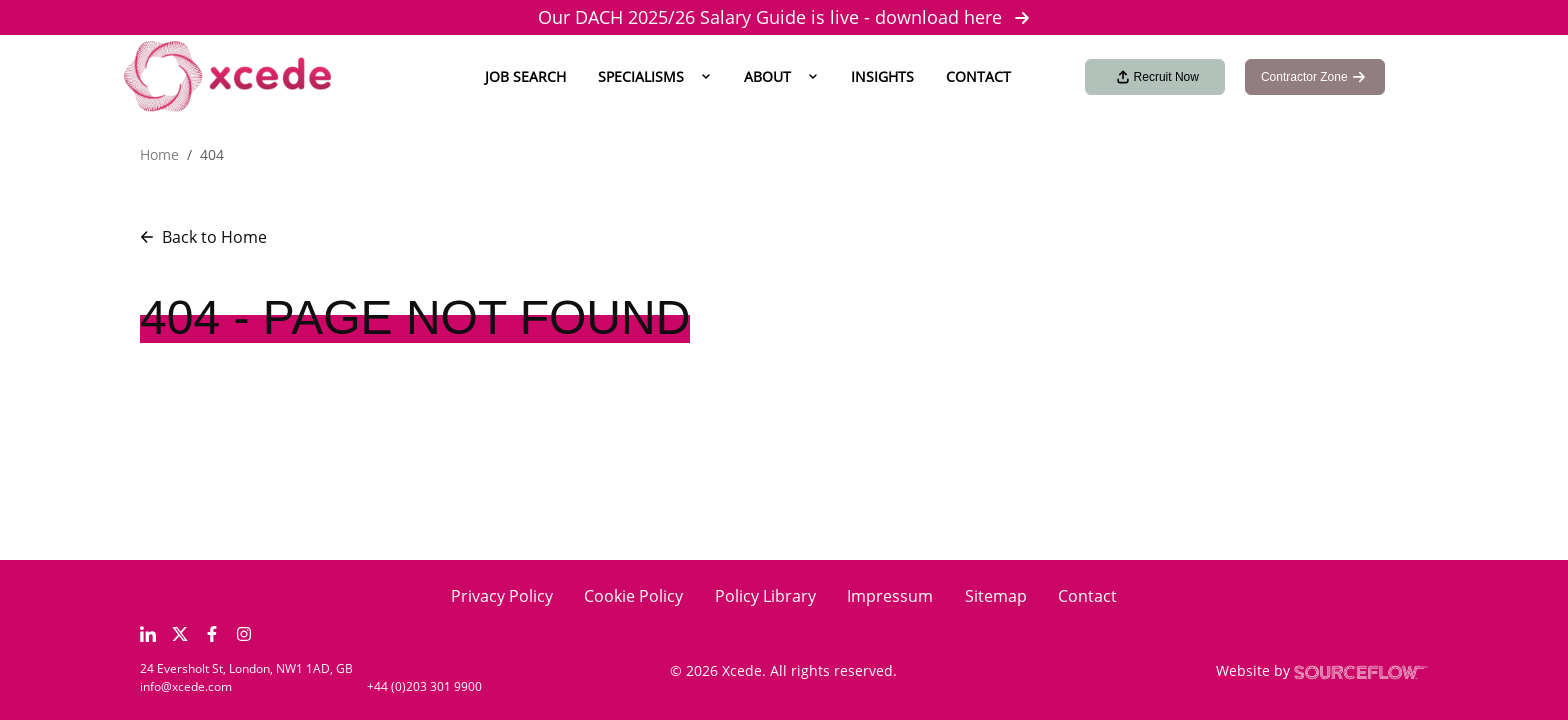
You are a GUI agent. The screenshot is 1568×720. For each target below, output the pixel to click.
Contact (978, 76)
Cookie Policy (633, 596)
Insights (882, 76)
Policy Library (765, 596)
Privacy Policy (502, 596)
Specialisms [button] (641, 76)
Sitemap (996, 596)
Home (159, 154)
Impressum (890, 596)
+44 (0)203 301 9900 (424, 686)
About (767, 76)
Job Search (525, 76)
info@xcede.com (186, 686)
